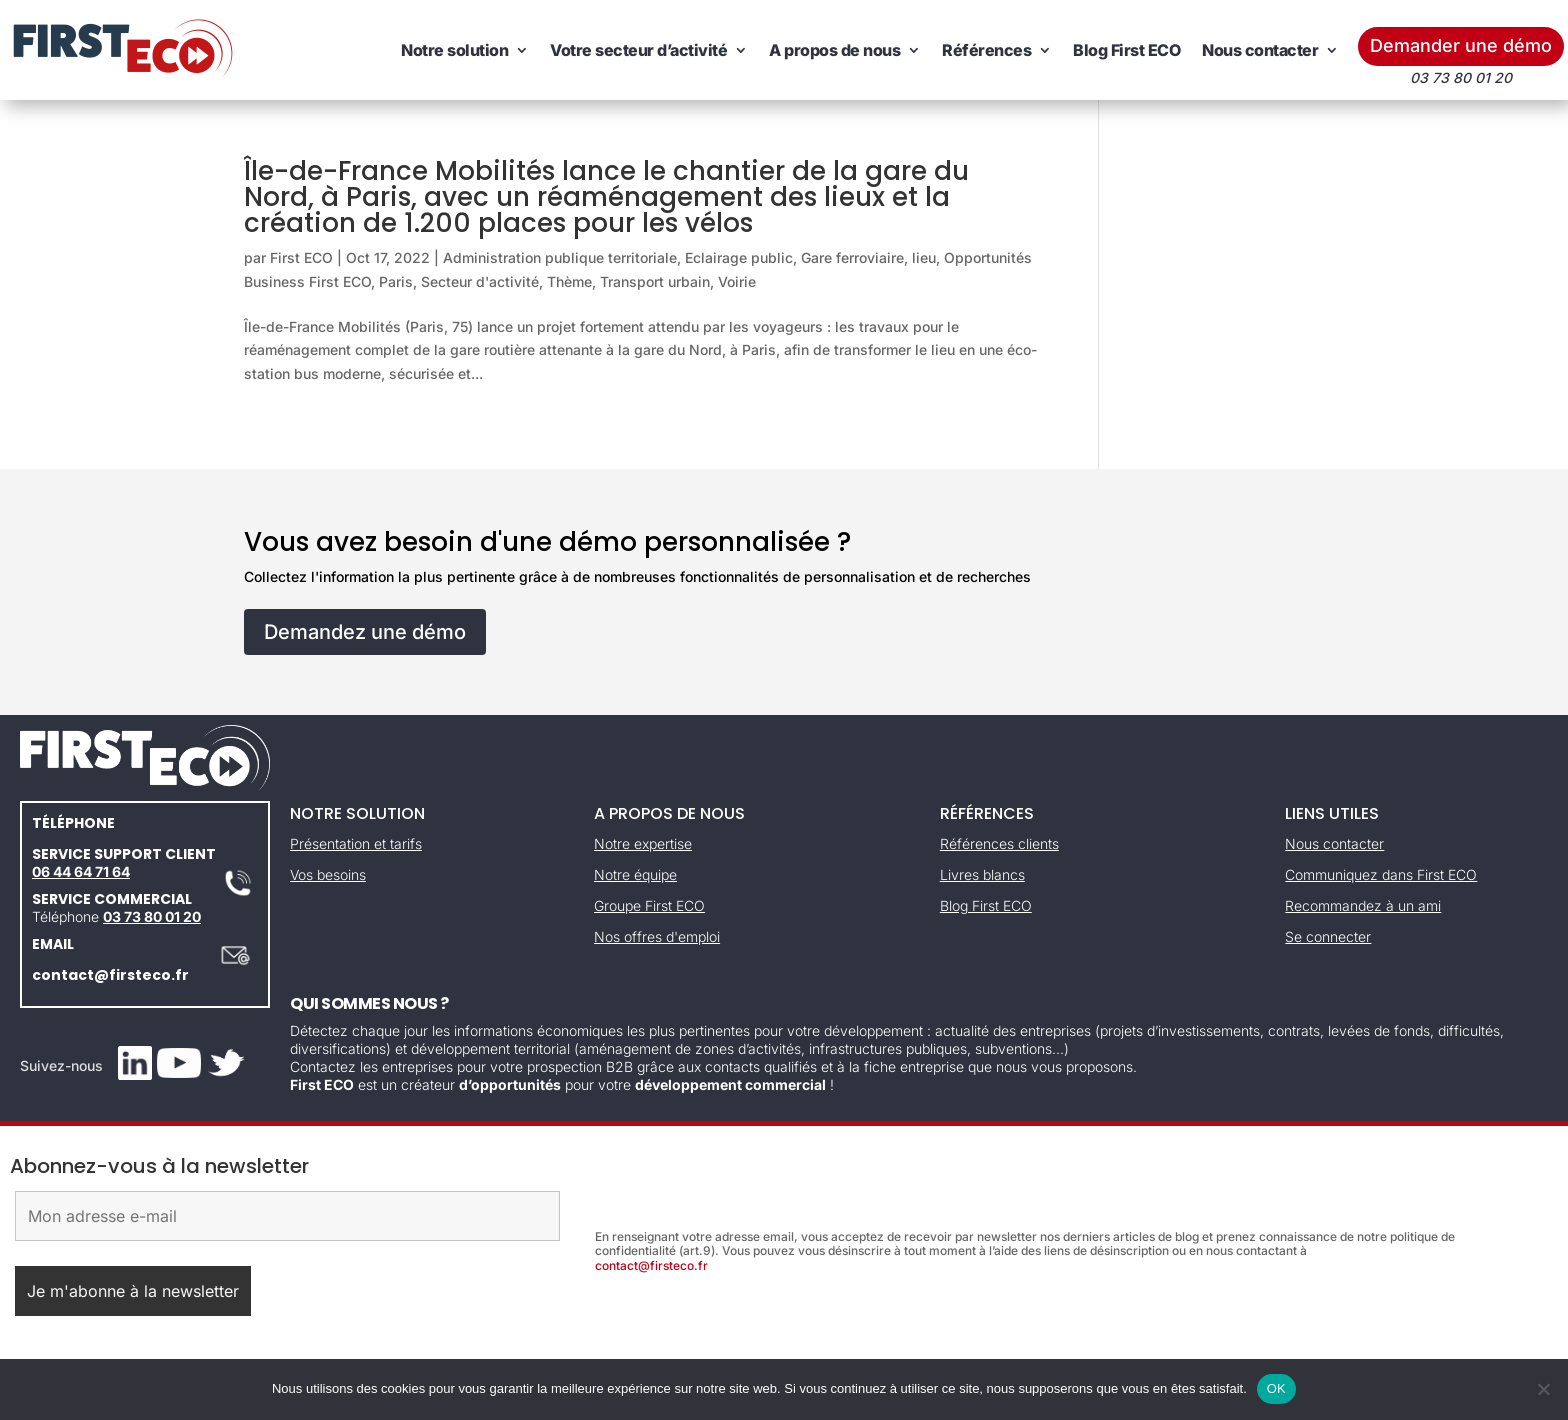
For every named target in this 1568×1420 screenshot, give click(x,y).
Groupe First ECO (649, 905)
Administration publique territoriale (560, 257)
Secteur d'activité (480, 281)
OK (1276, 1388)
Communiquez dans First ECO (1381, 874)
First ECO (301, 257)
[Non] (1543, 1389)
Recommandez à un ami (1363, 905)
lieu (924, 257)
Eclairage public (739, 257)
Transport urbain (655, 281)
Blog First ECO (1126, 50)
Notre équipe (635, 874)
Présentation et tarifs (356, 843)
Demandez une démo (365, 632)
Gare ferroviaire (852, 257)
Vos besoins (328, 874)
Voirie (737, 281)
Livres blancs (982, 874)
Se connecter (1328, 936)
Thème (569, 281)
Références (986, 50)
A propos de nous (834, 50)
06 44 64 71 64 (81, 871)
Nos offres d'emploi (657, 936)
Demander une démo (1461, 45)
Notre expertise (643, 843)
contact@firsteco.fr (110, 975)
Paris (396, 281)
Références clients (999, 843)
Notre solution (454, 50)
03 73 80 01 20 (152, 916)
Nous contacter (1260, 50)
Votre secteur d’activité (638, 50)
